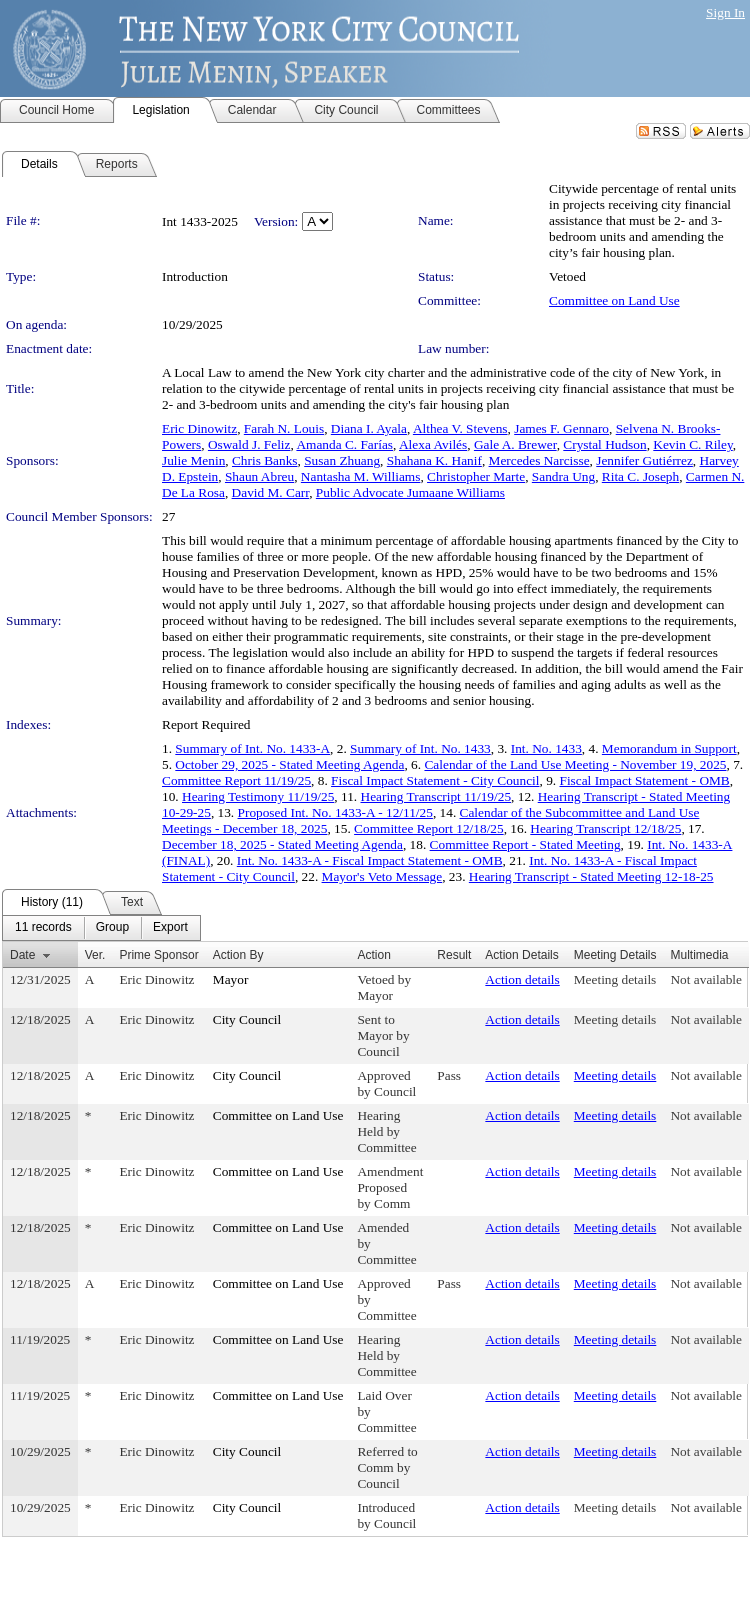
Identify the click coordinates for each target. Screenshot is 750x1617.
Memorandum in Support (669, 748)
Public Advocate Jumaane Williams (410, 492)
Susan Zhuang (342, 460)
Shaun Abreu (259, 476)
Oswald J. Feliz (249, 444)
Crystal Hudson (604, 444)
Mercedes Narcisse (539, 460)
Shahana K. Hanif (434, 460)
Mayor (231, 979)
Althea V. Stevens (460, 428)
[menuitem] (43, 928)
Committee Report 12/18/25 (429, 828)
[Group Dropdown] (112, 928)
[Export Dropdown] (170, 928)
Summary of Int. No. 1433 (420, 748)
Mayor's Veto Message (382, 876)
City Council (247, 1019)
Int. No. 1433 (546, 748)
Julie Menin (193, 460)
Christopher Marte (476, 476)
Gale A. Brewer (515, 444)
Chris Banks (265, 460)
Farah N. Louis (284, 428)
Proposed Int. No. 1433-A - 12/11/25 (335, 812)
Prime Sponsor (158, 955)
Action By (238, 955)
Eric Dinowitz (199, 428)
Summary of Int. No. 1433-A (252, 748)
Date (22, 955)
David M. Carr (271, 492)
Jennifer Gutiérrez (644, 460)
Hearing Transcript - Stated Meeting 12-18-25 (591, 876)
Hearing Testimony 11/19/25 (258, 796)
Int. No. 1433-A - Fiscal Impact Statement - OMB (370, 860)
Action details (522, 979)
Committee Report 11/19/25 (236, 780)
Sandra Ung (563, 476)
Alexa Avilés (433, 444)
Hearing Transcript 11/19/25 (436, 796)
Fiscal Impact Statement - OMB (644, 780)
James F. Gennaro (561, 428)
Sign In (725, 12)
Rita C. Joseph (640, 476)
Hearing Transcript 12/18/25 (605, 828)
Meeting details (615, 979)
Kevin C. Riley (692, 444)
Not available (705, 979)
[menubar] (101, 928)
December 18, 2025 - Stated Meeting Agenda (282, 844)
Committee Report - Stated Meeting (525, 844)
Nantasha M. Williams (361, 476)
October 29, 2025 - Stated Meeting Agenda (289, 764)
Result (454, 955)
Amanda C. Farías (344, 444)
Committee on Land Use (614, 300)
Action (373, 955)
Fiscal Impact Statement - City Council (435, 780)
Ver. (95, 955)
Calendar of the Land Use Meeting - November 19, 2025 (575, 764)
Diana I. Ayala (369, 428)
